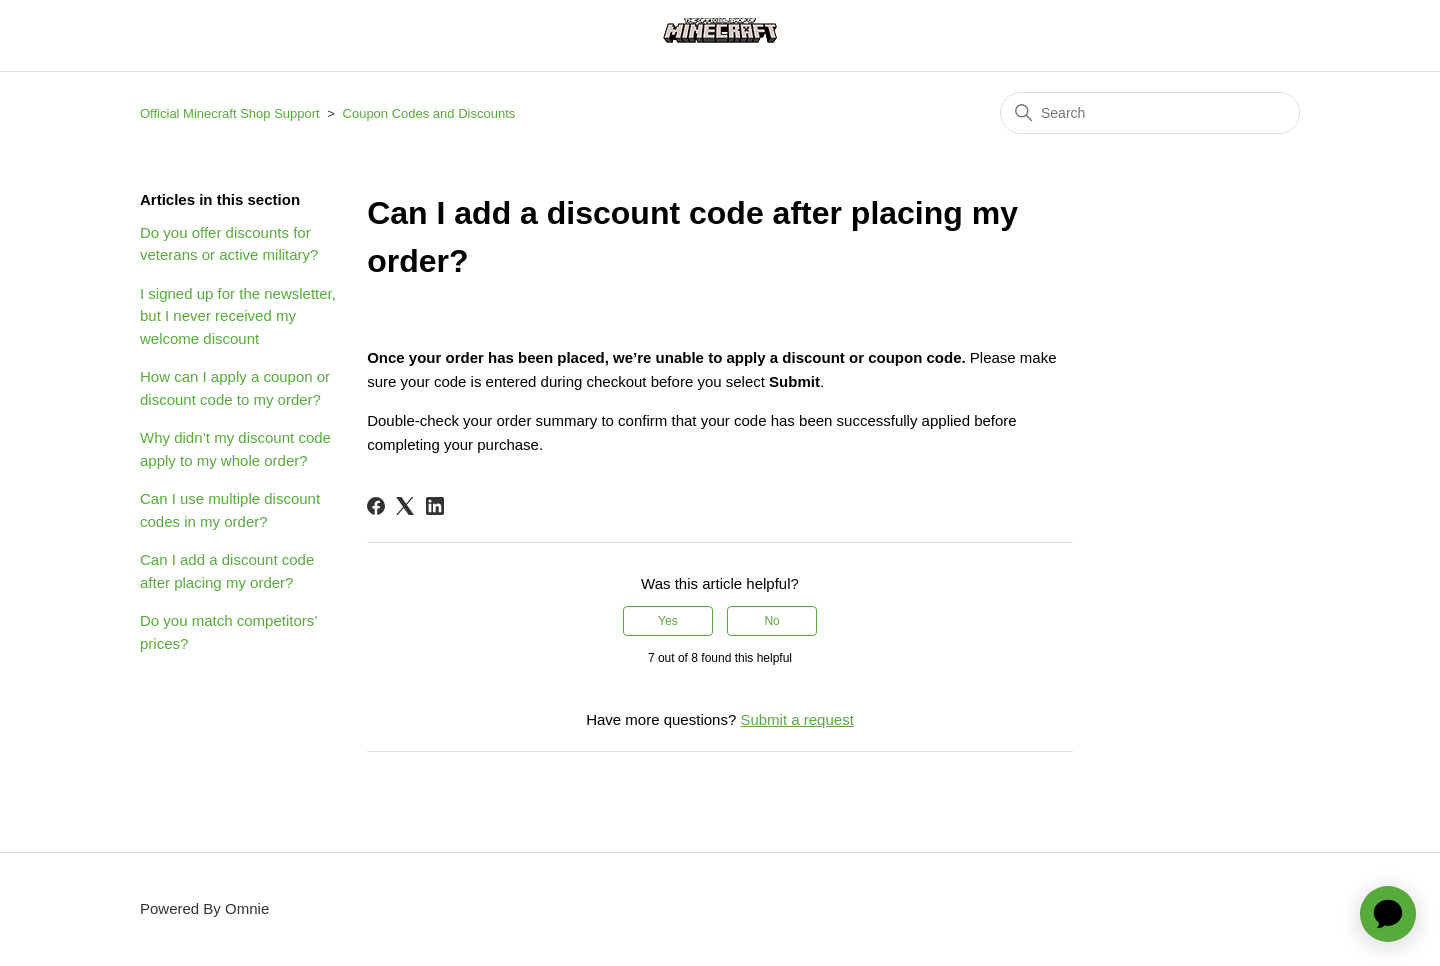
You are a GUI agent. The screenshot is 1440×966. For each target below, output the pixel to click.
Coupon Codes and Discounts (429, 113)
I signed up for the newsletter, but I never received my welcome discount (238, 316)
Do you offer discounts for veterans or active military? (229, 244)
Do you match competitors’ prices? (228, 632)
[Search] (1150, 113)
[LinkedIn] (435, 506)
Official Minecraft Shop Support (230, 113)
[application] (1388, 914)
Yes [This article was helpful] (668, 621)
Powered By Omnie (204, 908)
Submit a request (796, 719)
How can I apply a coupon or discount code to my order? (235, 388)
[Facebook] (376, 506)
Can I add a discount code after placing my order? (227, 571)
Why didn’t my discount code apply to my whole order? (235, 449)
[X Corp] (405, 506)
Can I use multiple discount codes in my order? (230, 510)
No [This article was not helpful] (771, 621)
